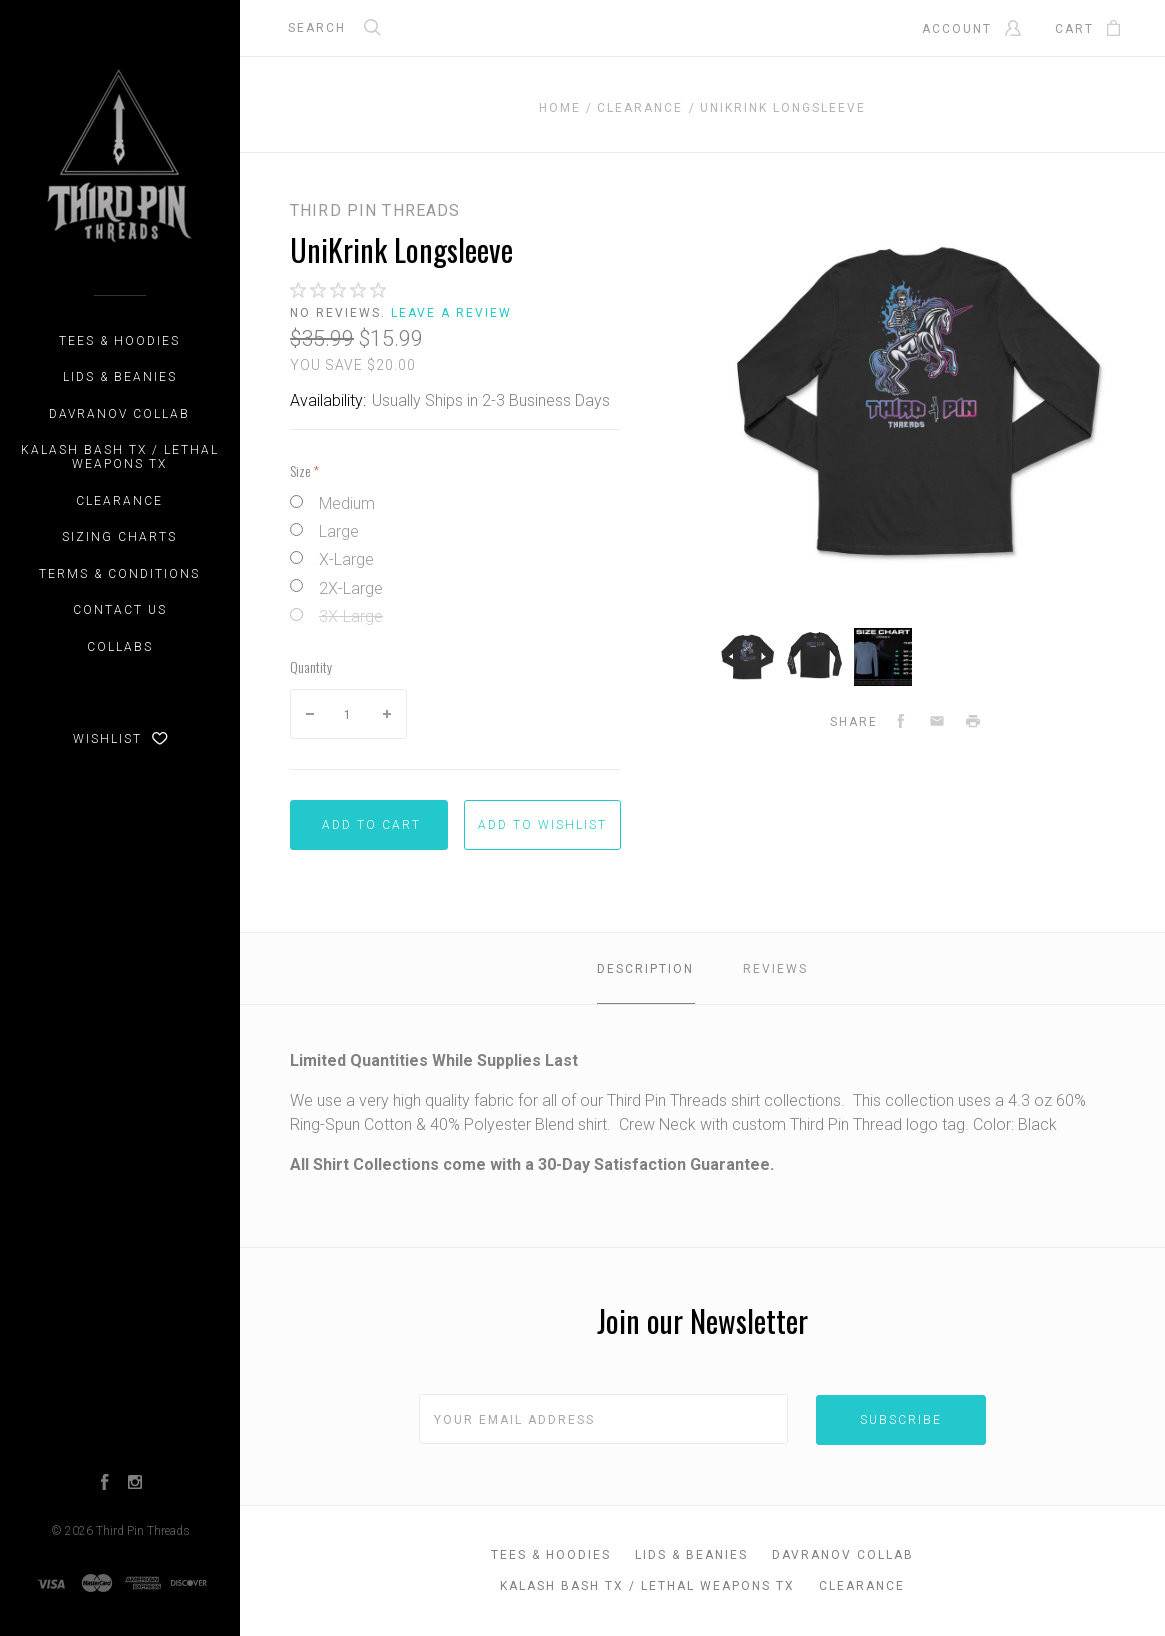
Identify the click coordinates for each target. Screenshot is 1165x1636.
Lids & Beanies (120, 377)
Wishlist (120, 739)
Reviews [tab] (775, 969)
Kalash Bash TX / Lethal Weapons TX (120, 457)
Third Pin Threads (143, 1531)
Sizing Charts (119, 537)
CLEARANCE (119, 501)
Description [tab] (645, 969)
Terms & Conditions (119, 574)
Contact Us (120, 610)
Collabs (120, 647)
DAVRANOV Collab (119, 414)
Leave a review (451, 313)
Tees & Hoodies (119, 341)
